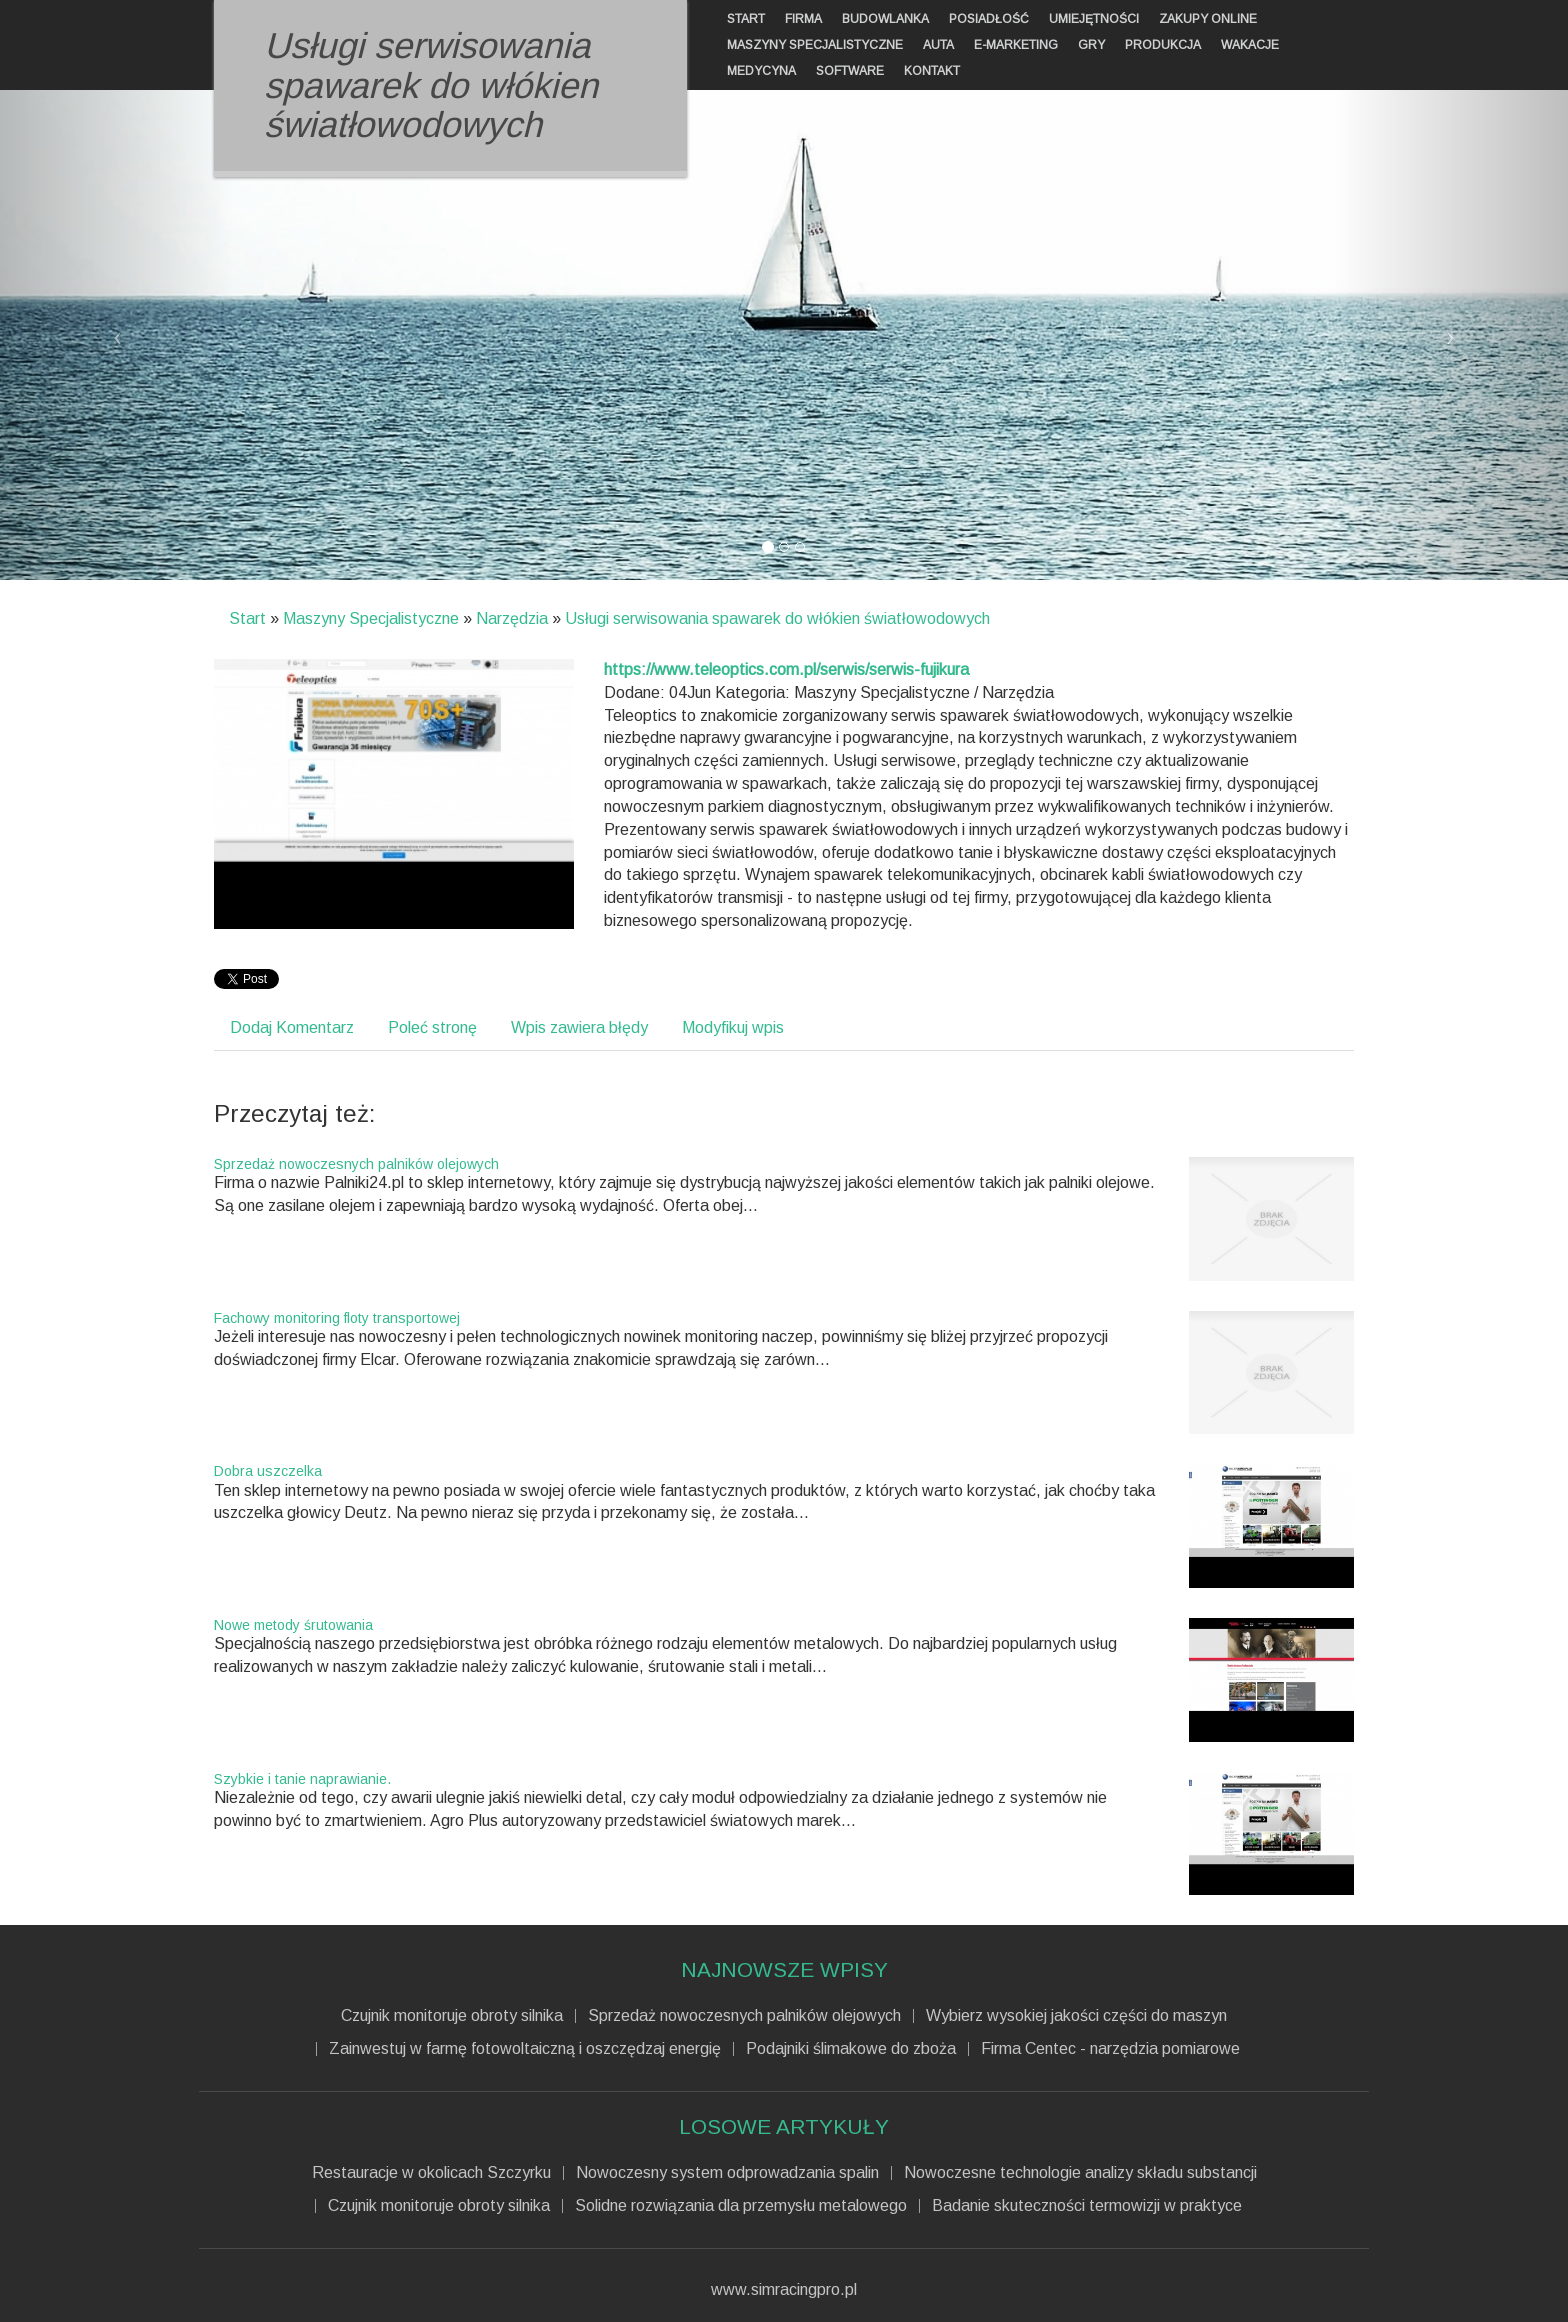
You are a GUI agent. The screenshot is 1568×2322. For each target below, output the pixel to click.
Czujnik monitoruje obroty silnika (452, 2016)
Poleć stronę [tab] (432, 1027)
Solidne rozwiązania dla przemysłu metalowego (741, 2206)
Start (247, 618)
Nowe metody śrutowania (293, 1625)
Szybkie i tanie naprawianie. (302, 1779)
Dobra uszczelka (268, 1471)
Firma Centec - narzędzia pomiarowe (1110, 2049)
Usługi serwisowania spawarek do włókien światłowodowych (777, 618)
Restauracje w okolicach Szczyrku (431, 2173)
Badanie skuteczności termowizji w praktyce (1087, 2206)
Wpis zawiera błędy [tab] (579, 1027)
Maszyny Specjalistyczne (371, 618)
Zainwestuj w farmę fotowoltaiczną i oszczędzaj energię (525, 2049)
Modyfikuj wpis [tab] (733, 1027)
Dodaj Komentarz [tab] (292, 1027)
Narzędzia (512, 618)
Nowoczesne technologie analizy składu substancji (1080, 2173)
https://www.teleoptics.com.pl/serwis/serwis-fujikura (786, 669)
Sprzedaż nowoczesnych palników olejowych (356, 1164)
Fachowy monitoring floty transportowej (337, 1318)
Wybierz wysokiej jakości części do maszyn (1076, 2016)
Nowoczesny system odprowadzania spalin (727, 2173)
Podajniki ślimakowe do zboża (851, 2049)
